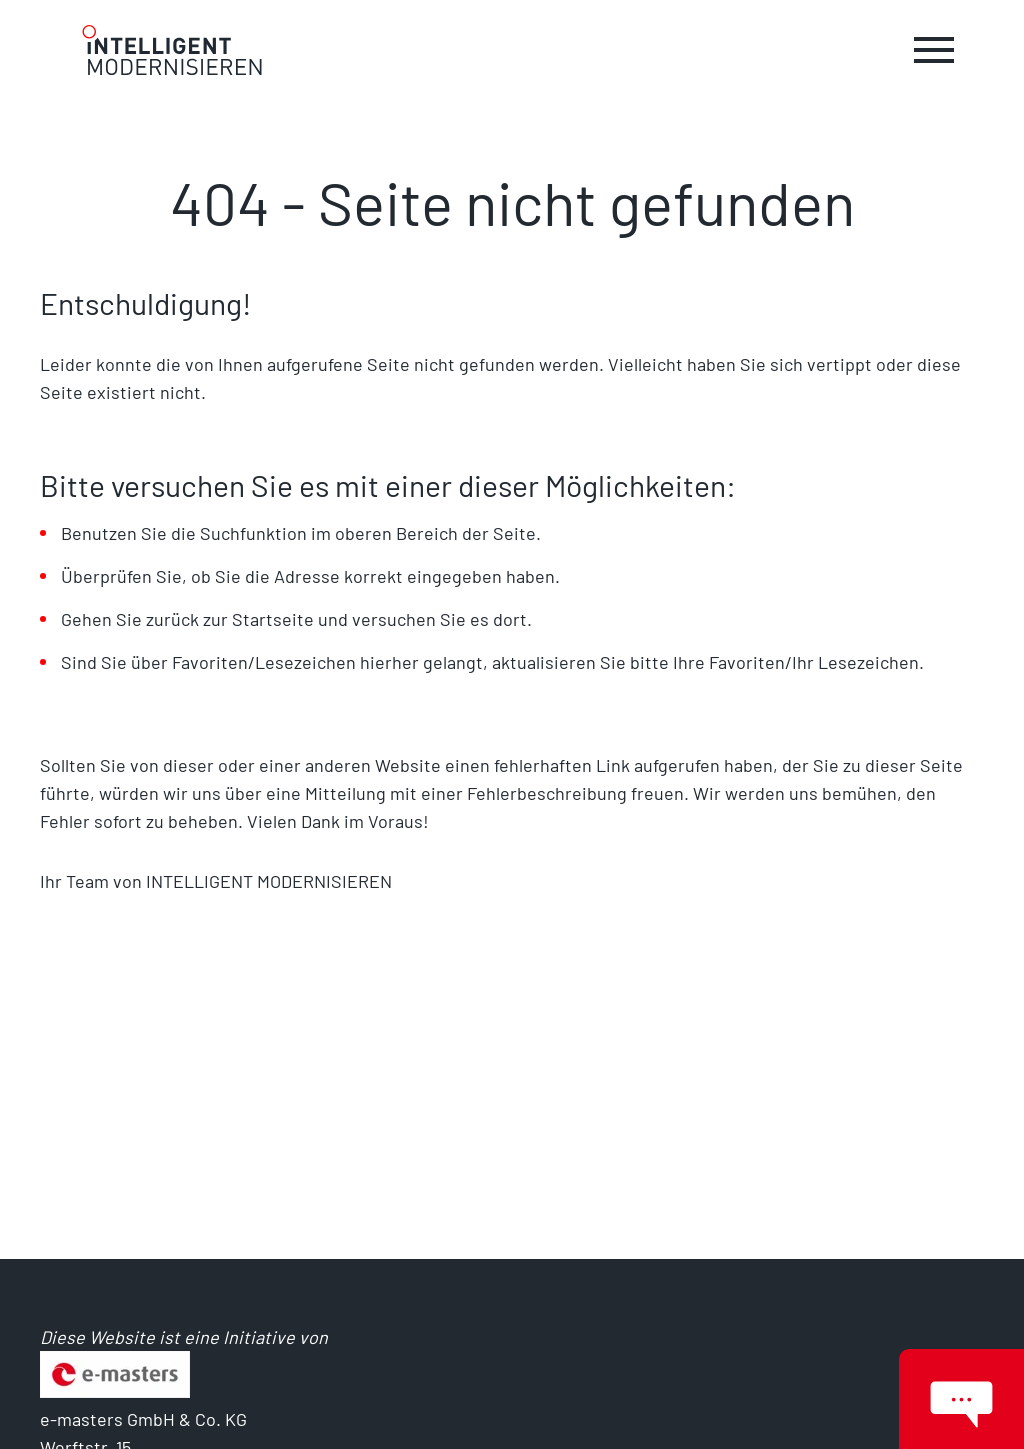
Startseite (275, 619)
